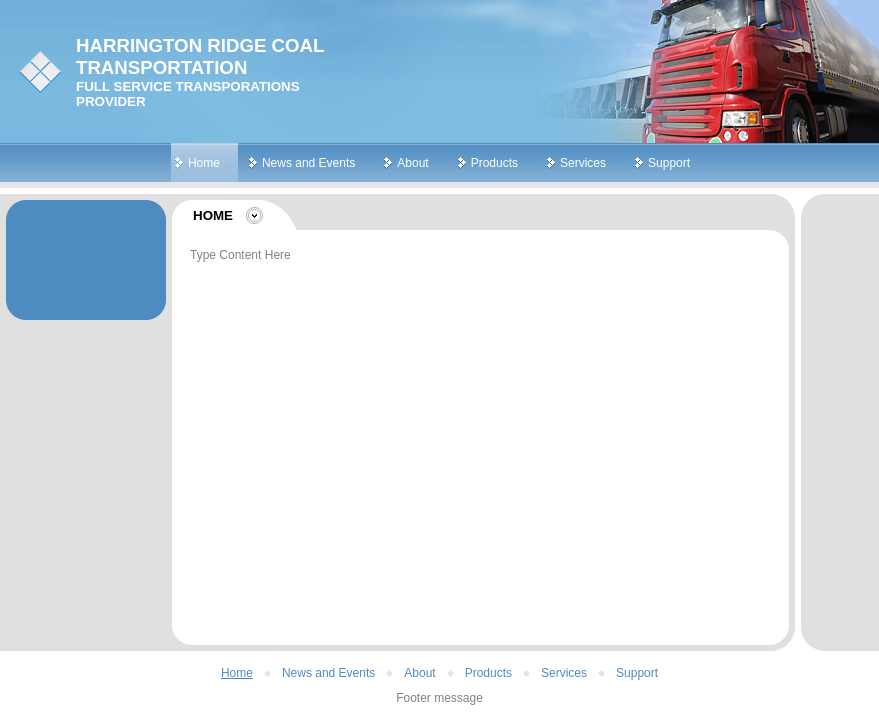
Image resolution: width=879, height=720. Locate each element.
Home (204, 163)
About (412, 163)
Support (669, 163)
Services (583, 163)
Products (494, 163)
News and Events (308, 163)
